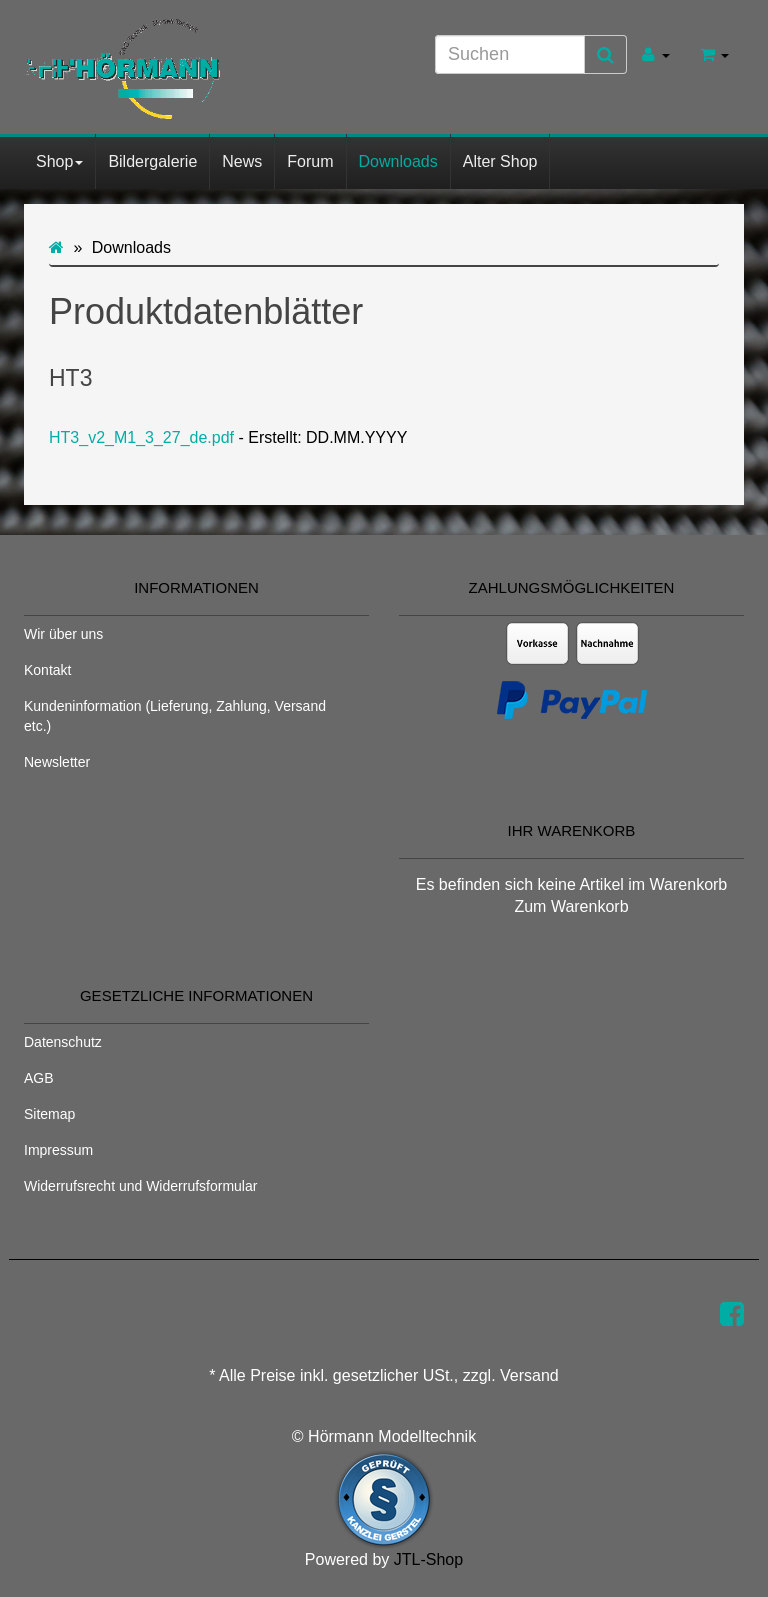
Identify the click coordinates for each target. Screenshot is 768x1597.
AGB (39, 1078)
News (242, 161)
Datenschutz (63, 1042)
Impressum (58, 1150)
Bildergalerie (152, 161)
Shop (59, 161)
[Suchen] (510, 54)
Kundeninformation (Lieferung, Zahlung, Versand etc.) (175, 716)
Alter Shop (500, 161)
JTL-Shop (428, 1559)
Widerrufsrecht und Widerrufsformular (140, 1186)
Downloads (398, 161)
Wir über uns (63, 634)
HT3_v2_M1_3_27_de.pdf (141, 437)
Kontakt (47, 670)
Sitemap (49, 1114)
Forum (310, 161)
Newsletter (57, 762)
